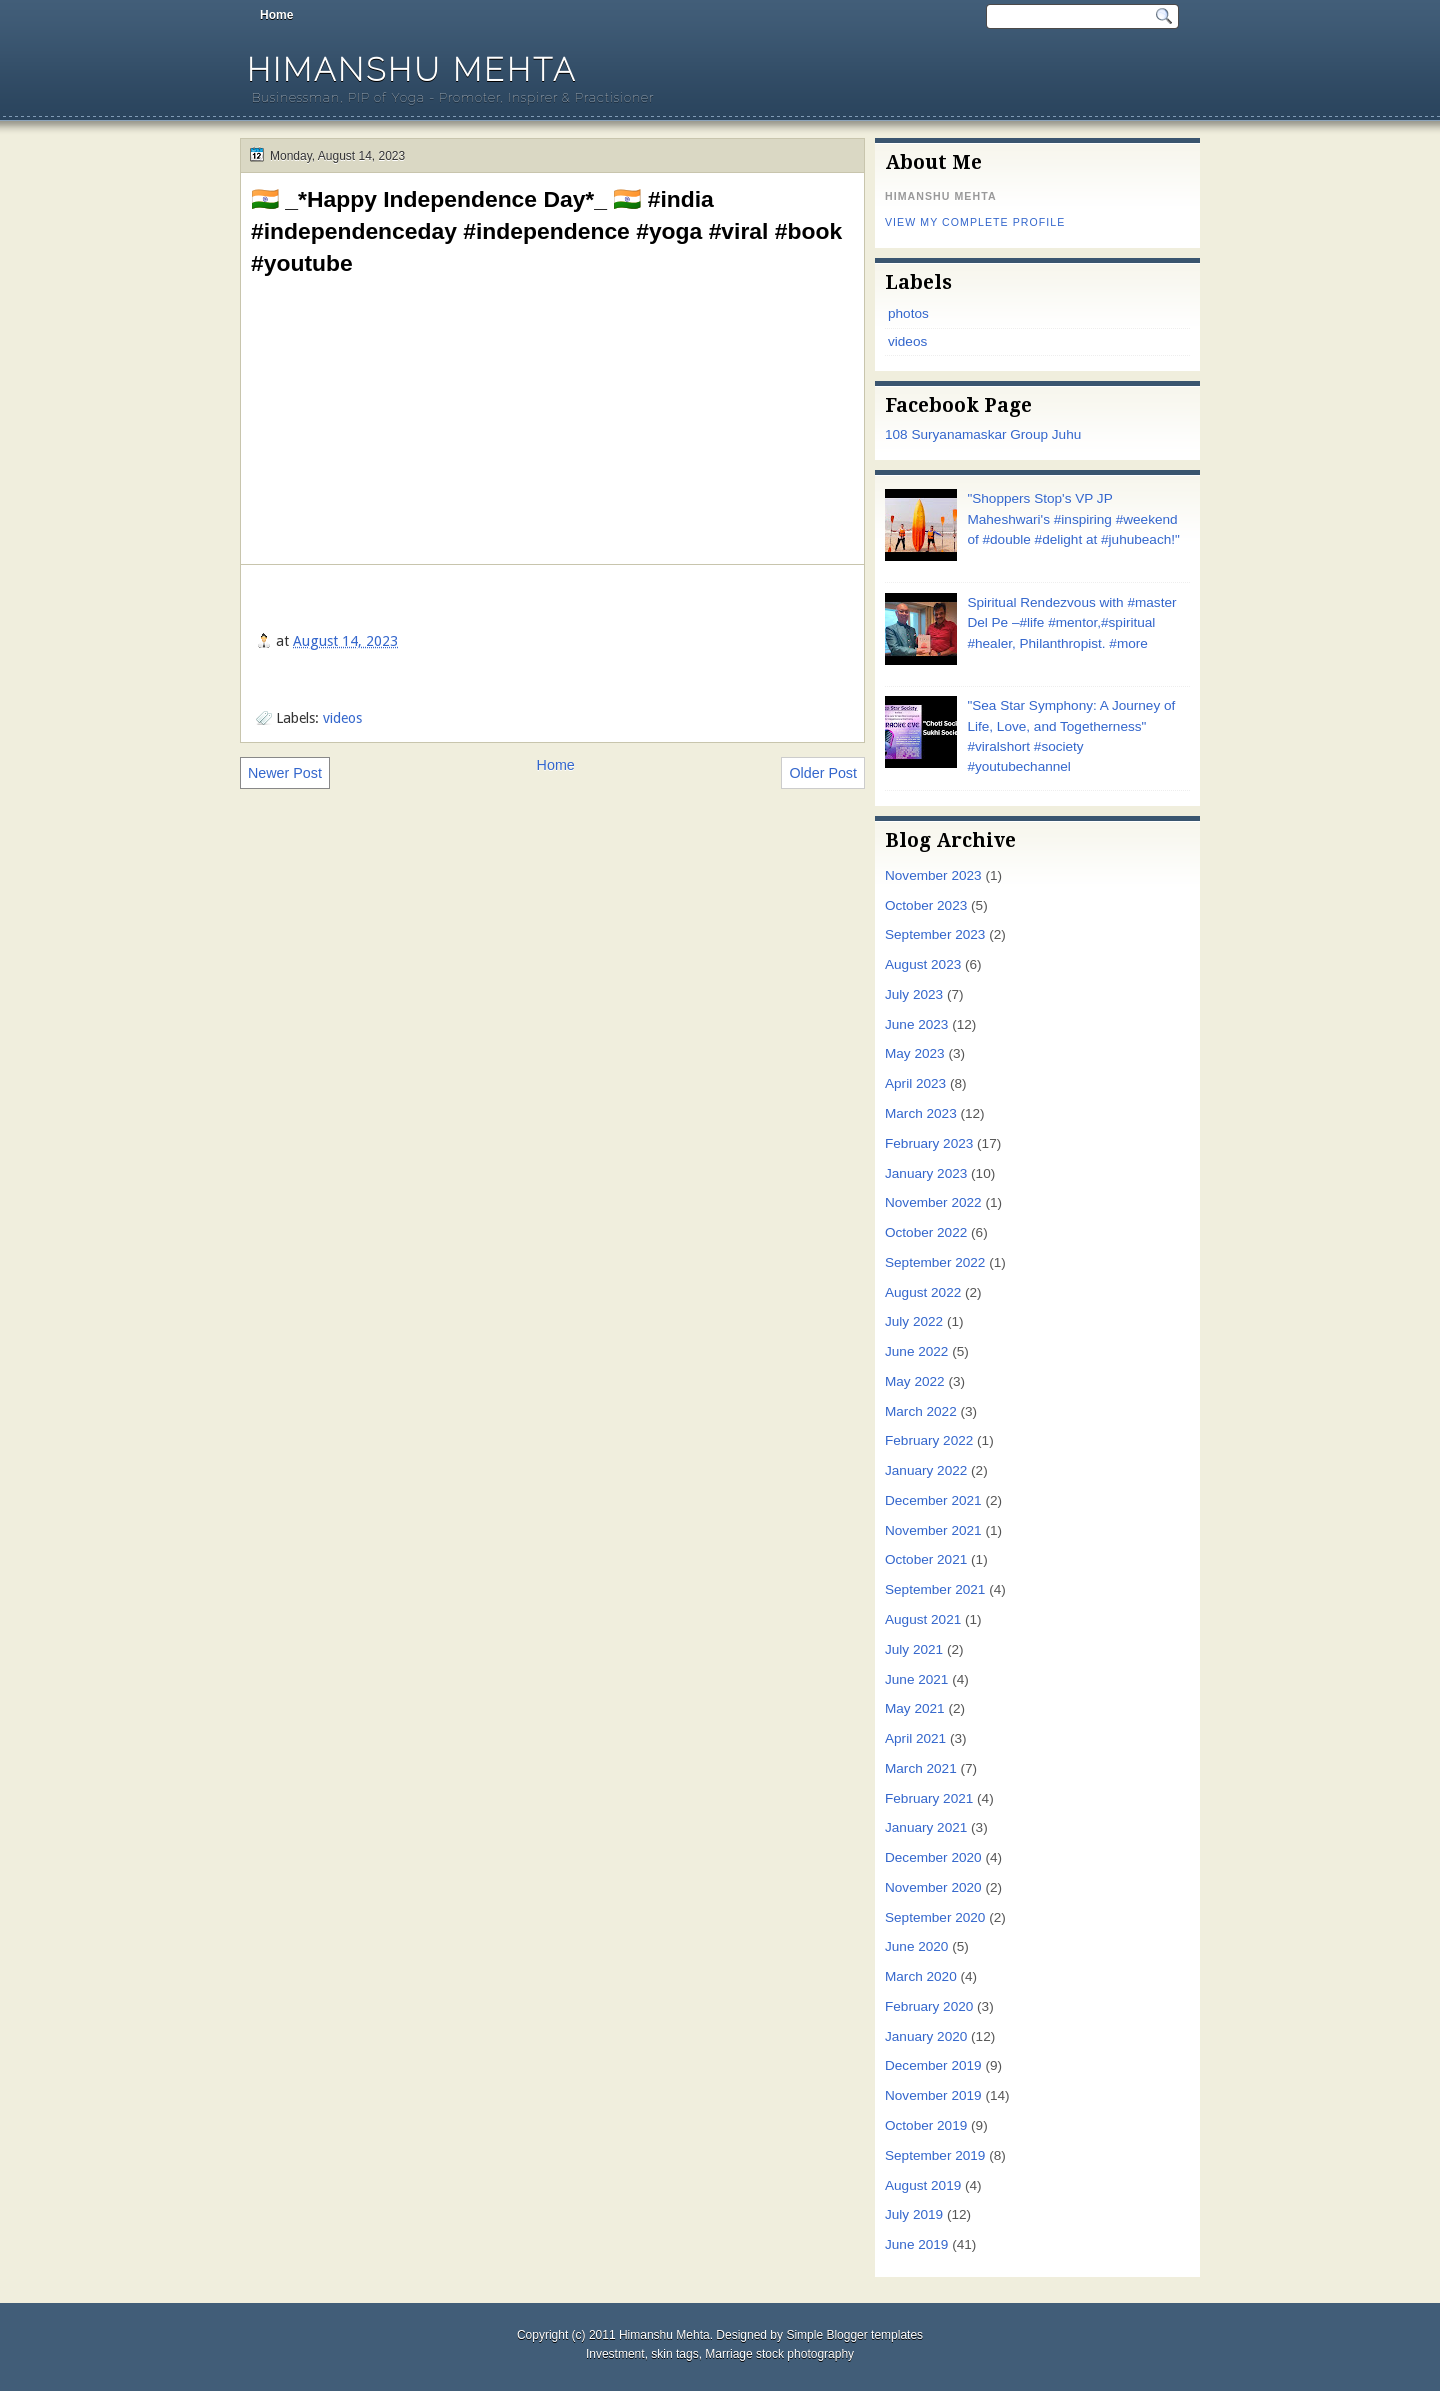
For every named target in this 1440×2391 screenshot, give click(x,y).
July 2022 (914, 1321)
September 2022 (935, 1262)
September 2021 (935, 1589)
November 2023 (933, 875)
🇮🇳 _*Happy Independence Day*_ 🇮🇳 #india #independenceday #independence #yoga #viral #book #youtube (546, 231)
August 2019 (923, 2185)
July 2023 (914, 994)
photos (908, 313)
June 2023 (916, 1024)
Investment (615, 2354)
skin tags (674, 2354)
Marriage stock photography (779, 2354)
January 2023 (926, 1173)
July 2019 (914, 2214)
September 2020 (935, 1917)
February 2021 (929, 1798)
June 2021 (916, 1679)
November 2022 (933, 1202)
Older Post (823, 773)
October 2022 (926, 1232)
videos (342, 718)
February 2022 (929, 1440)
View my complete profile (975, 222)
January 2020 (926, 2036)
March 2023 (921, 1113)
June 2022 (916, 1351)
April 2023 (915, 1083)
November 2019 (933, 2095)
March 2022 (921, 1411)
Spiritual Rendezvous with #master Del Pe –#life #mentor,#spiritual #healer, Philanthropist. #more (1071, 623)
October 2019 (926, 2125)
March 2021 (921, 1768)
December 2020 (933, 1857)
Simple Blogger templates (854, 2335)
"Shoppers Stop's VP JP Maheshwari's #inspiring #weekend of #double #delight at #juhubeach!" (1073, 519)
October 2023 (926, 905)
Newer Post (285, 773)
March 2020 (921, 1976)
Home (276, 15)
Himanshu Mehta (412, 69)
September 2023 (935, 934)
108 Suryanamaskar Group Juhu (983, 434)
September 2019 (935, 2155)
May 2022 (915, 1381)
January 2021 (926, 1827)
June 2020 (916, 1946)
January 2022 (926, 1470)
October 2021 (926, 1559)
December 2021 (933, 1500)
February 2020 (929, 2006)
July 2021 (914, 1649)
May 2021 (915, 1708)
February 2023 (929, 1143)
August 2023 (923, 964)
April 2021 (915, 1738)
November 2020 (933, 1887)
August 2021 (923, 1619)
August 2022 (923, 1292)
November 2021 (933, 1530)
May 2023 (915, 1053)
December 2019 (933, 2065)
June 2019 (916, 2244)
